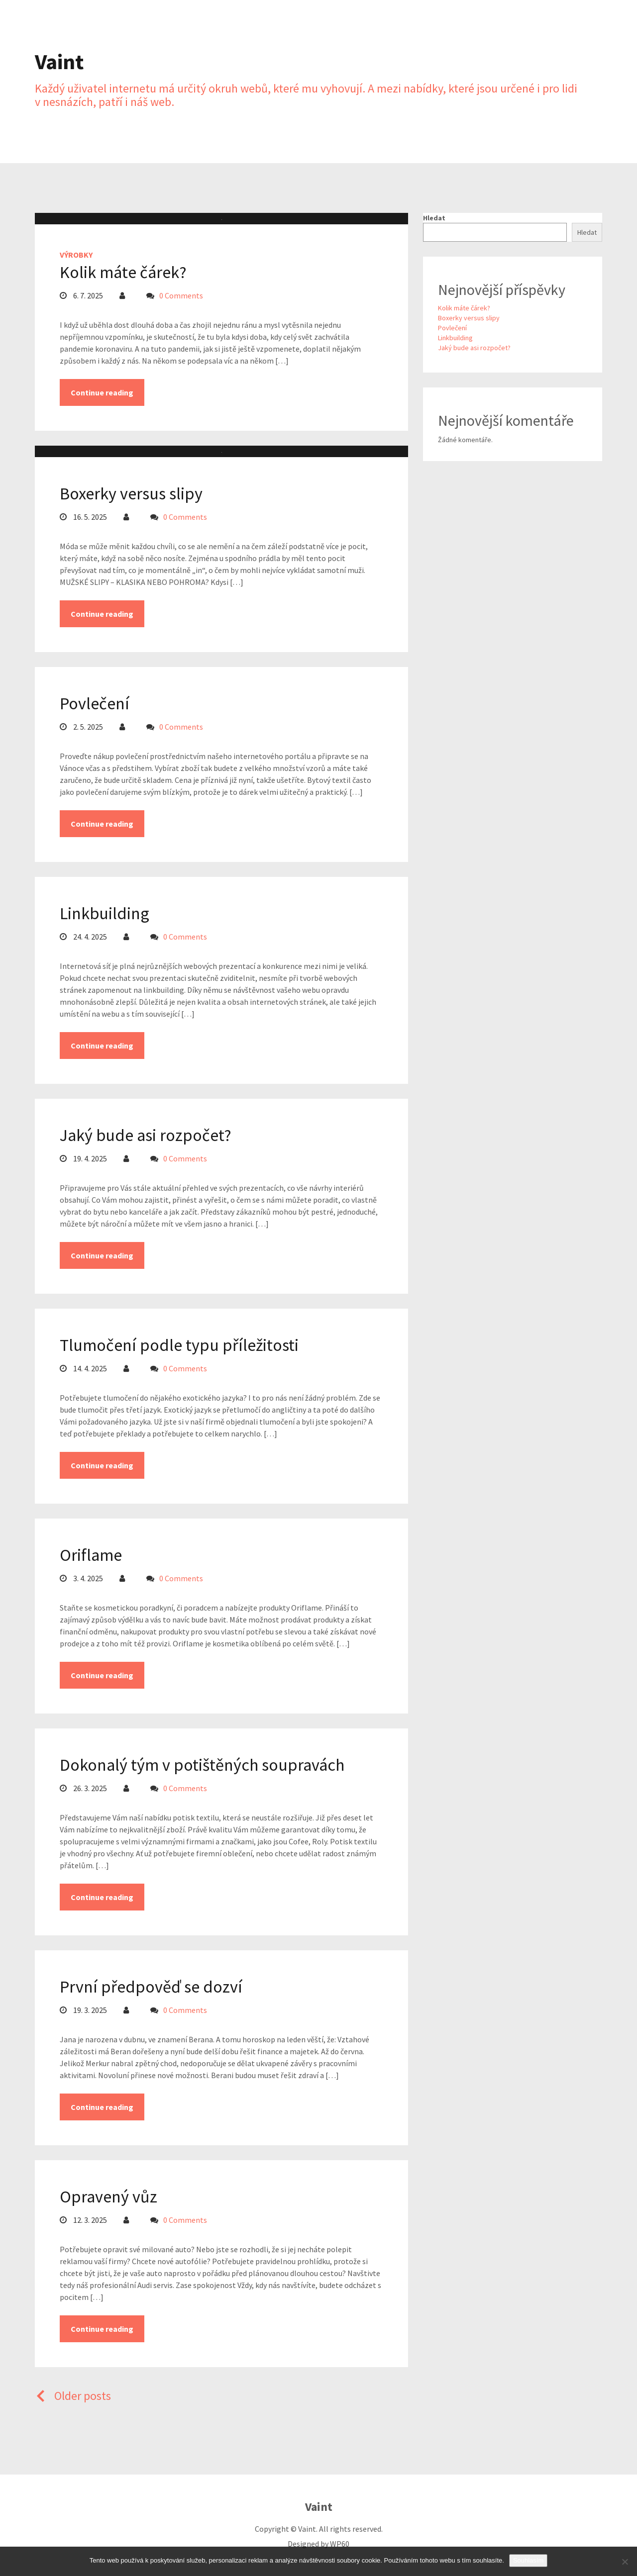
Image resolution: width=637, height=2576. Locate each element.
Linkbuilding (104, 913)
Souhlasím (528, 2560)
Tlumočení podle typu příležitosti (179, 1345)
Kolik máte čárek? (123, 272)
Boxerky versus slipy (131, 493)
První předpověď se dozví (151, 1986)
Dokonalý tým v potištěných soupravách (202, 1764)
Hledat (434, 217)
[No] (625, 2562)
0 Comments (181, 295)
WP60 (339, 2544)
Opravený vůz (108, 2196)
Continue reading (102, 392)
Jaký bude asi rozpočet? (145, 1135)
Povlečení (94, 703)
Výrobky (76, 255)
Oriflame (91, 1554)
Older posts (73, 2395)
